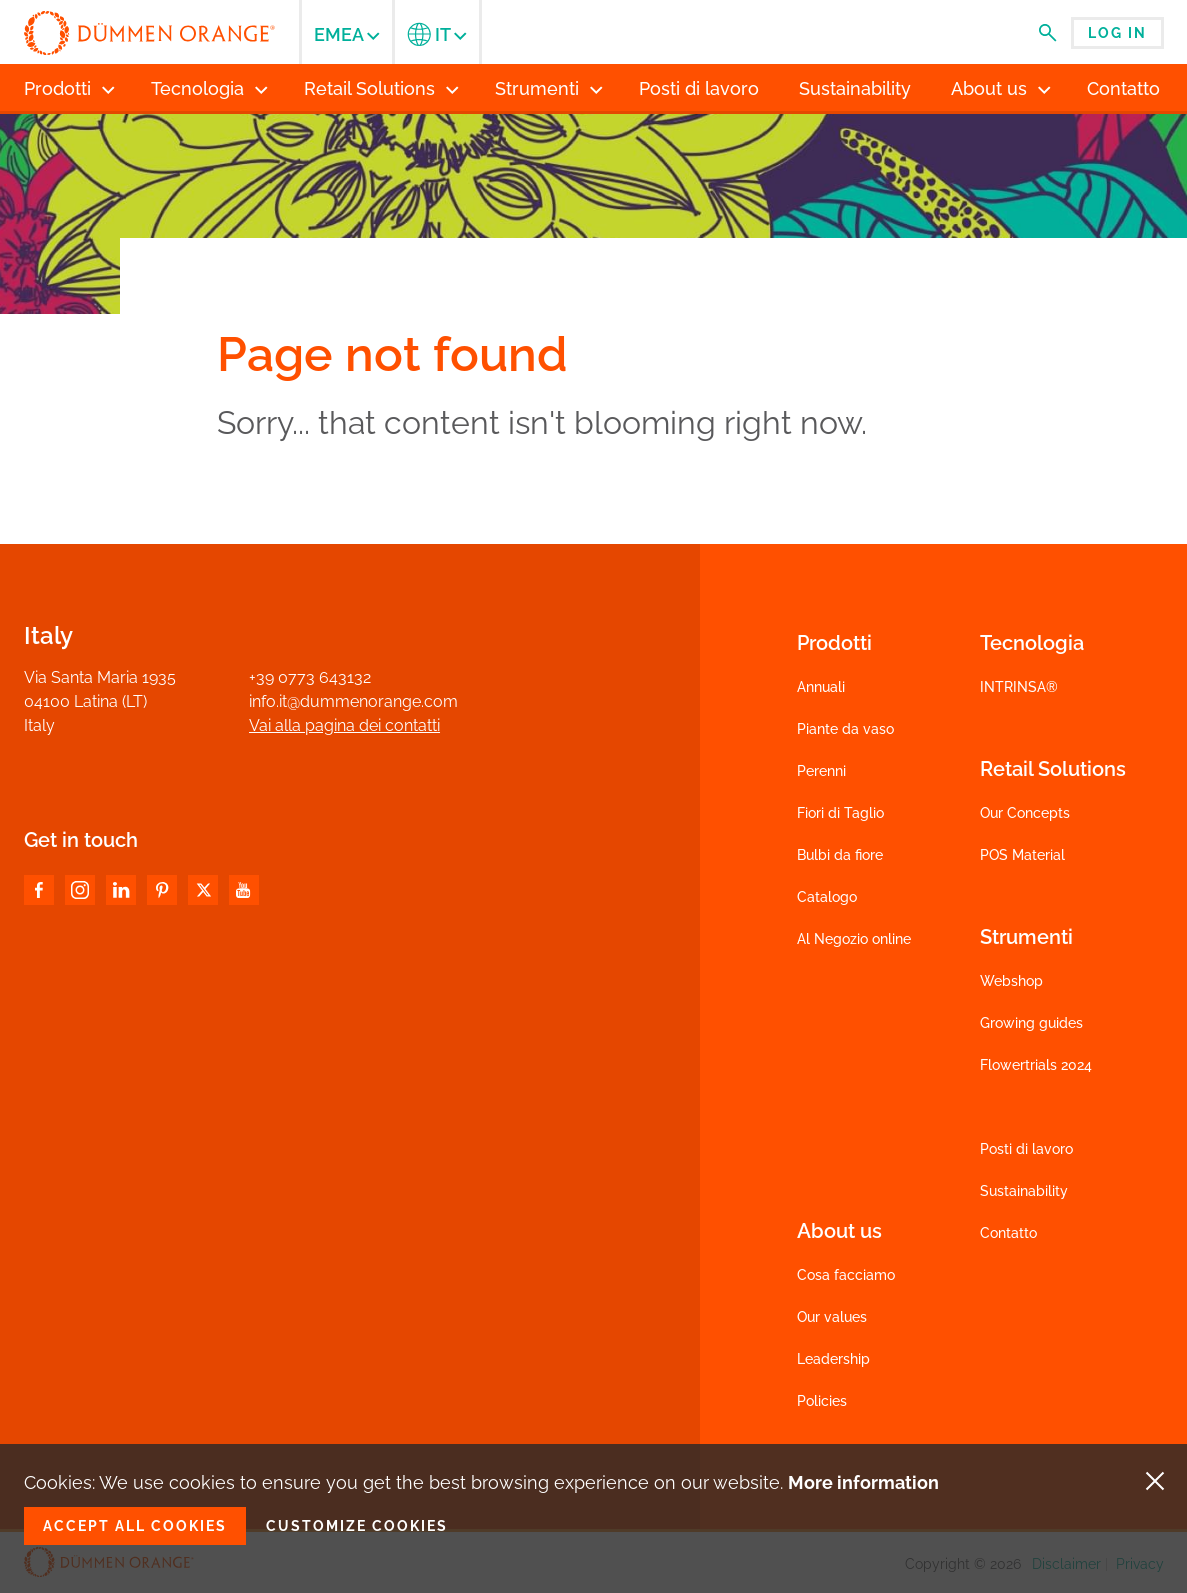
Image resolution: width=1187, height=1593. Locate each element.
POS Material (1022, 855)
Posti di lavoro (1026, 1149)
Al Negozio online (854, 939)
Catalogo (827, 897)
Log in (1117, 33)
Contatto (1008, 1233)
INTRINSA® (1019, 687)
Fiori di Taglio (840, 813)
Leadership (833, 1359)
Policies (822, 1401)
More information (863, 1482)
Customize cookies (357, 1526)
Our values (832, 1317)
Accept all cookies (135, 1526)
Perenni (821, 771)
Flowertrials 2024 (1036, 1065)
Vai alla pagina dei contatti (344, 725)
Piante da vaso (845, 729)
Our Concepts (1025, 813)
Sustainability (1024, 1191)
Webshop (1011, 981)
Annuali (821, 687)
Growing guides (1031, 1023)
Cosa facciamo (846, 1275)
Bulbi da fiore (840, 855)
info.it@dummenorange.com (353, 701)
